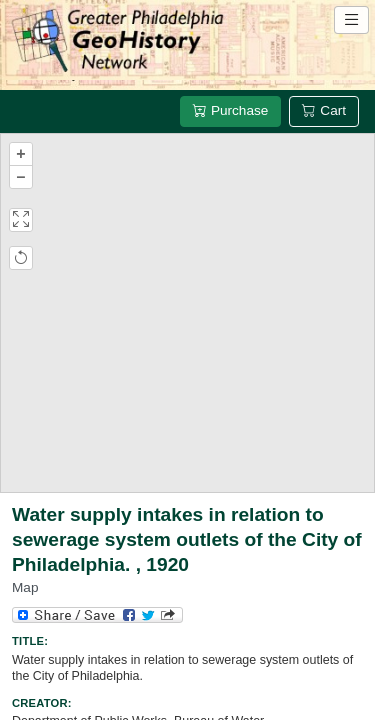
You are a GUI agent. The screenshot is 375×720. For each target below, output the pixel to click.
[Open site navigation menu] (351, 20)
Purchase (230, 110)
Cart (324, 110)
